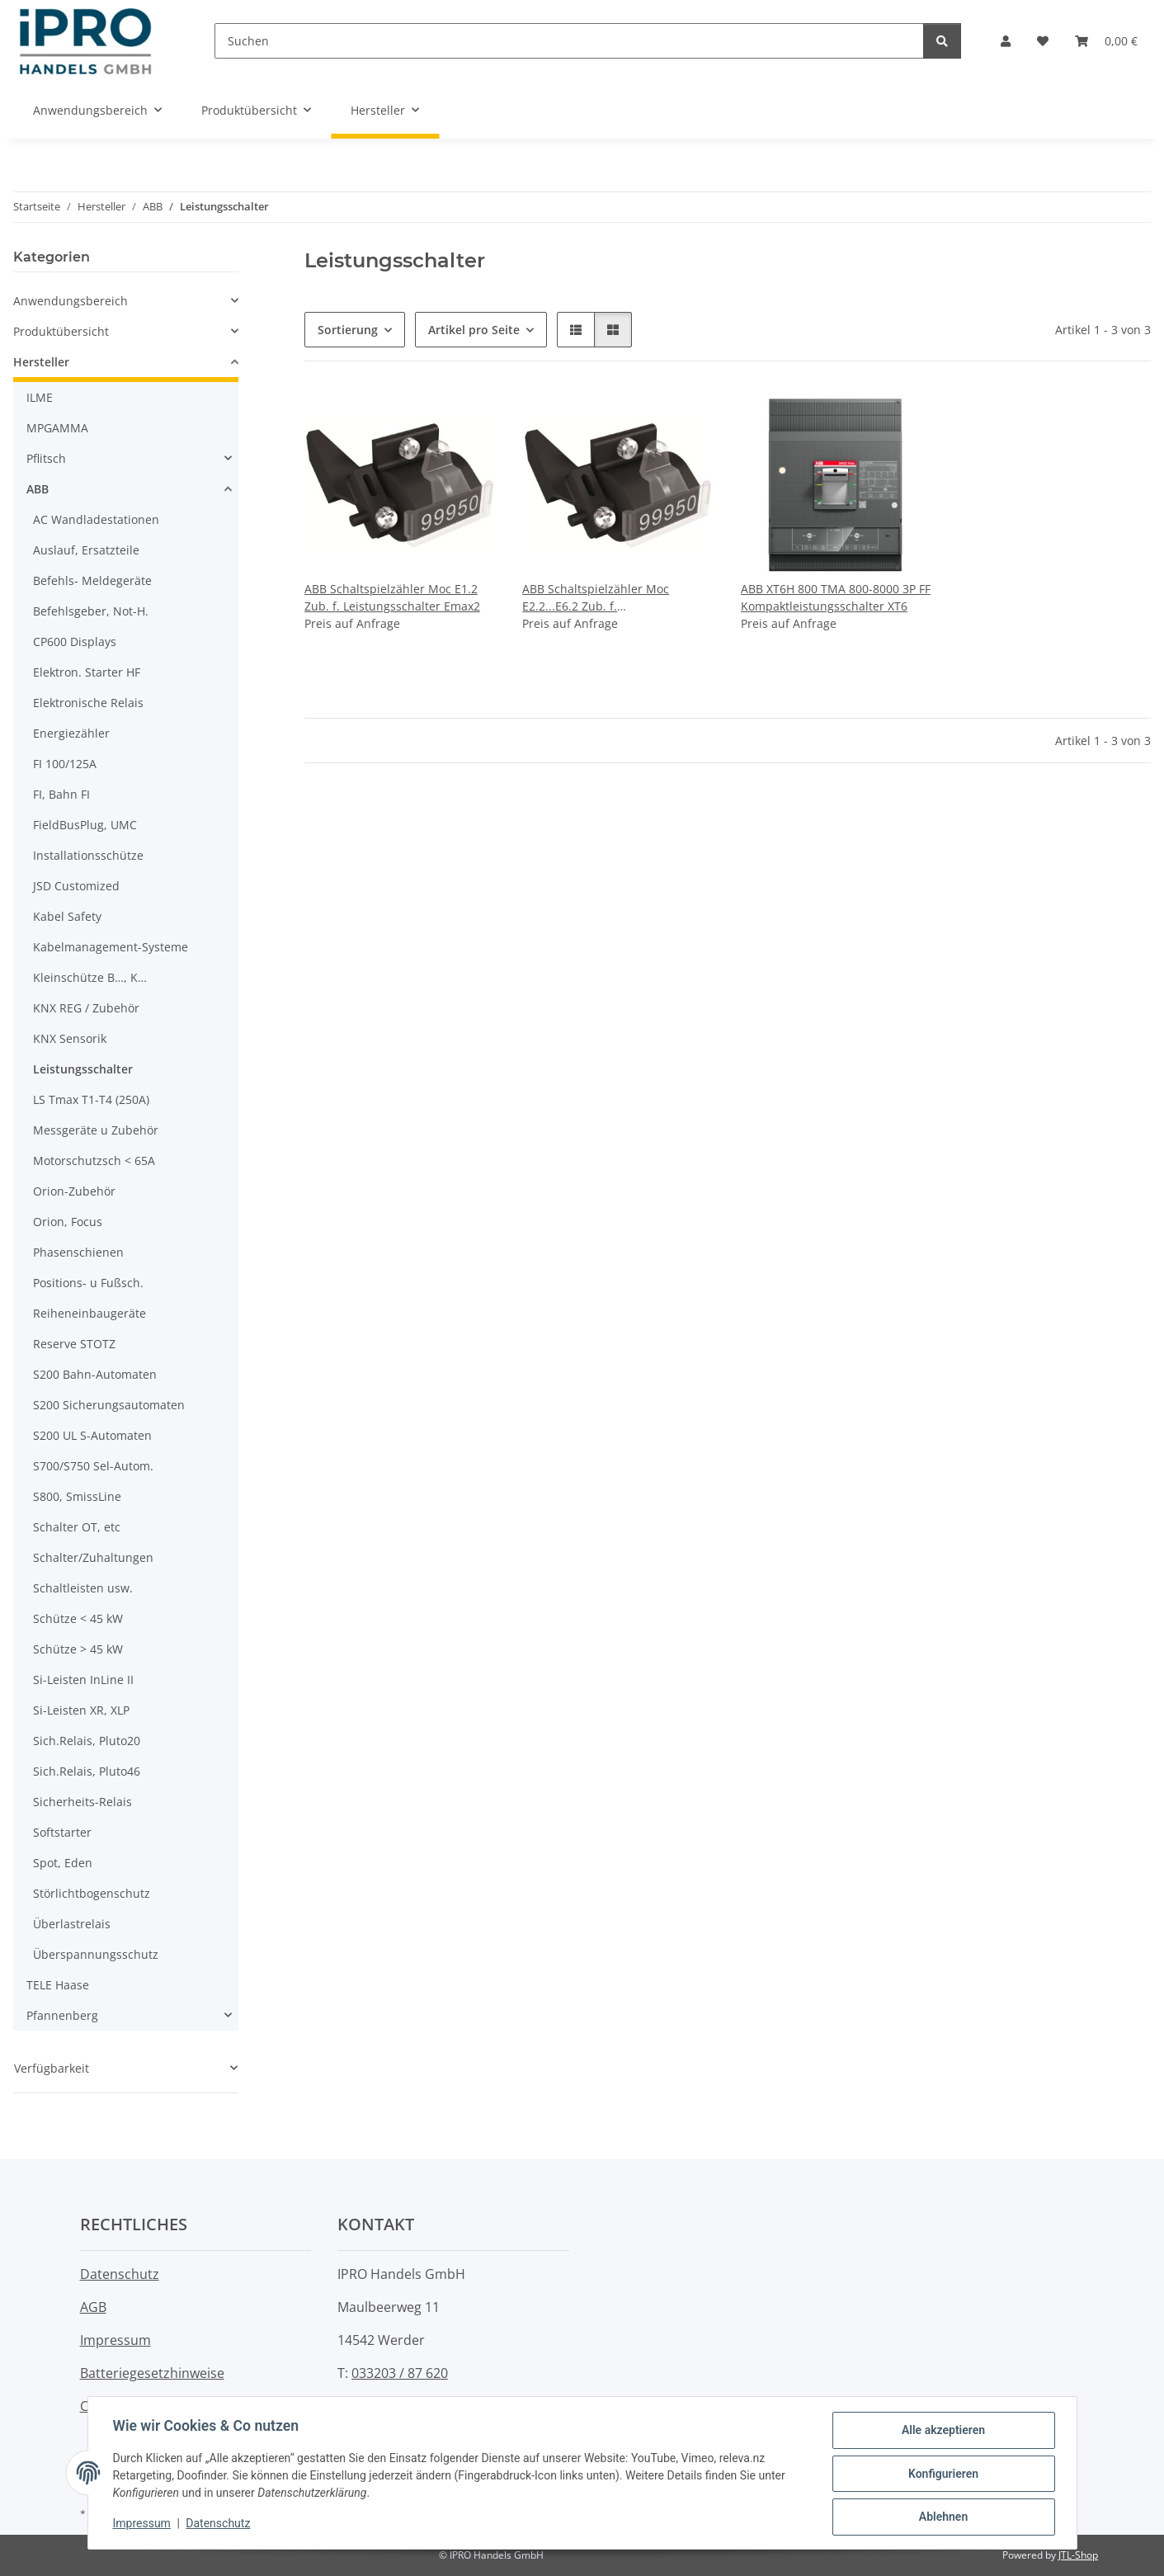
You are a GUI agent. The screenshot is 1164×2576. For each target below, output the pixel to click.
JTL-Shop (1078, 2555)
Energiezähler (71, 733)
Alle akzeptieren (941, 2431)
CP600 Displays (74, 641)
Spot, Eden (62, 1863)
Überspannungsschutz (95, 1954)
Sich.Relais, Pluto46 (86, 1771)
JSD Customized (76, 886)
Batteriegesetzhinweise (152, 2373)
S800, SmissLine (77, 1496)
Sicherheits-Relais (82, 1801)
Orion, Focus (67, 1221)
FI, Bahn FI (61, 794)
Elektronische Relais (88, 702)
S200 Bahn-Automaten (95, 1374)
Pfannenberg (62, 2015)
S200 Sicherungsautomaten (109, 1405)
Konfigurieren (942, 2474)
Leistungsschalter (83, 1069)
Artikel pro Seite (474, 329)
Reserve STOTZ (74, 1344)
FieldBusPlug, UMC (85, 825)
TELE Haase (57, 1985)
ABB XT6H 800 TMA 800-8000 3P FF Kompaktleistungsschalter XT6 (836, 597)
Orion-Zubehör (74, 1191)
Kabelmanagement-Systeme (110, 947)
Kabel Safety (67, 916)
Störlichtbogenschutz (91, 1893)
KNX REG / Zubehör (86, 1008)
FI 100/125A (65, 763)
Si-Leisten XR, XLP (81, 1710)
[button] (1005, 40)
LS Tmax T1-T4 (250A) (91, 1099)
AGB (93, 2307)
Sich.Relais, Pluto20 (86, 1740)
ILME (39, 397)
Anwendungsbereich (70, 301)
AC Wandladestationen (96, 519)
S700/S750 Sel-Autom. (93, 1466)
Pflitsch (46, 458)
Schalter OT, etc (76, 1527)
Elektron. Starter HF (86, 672)
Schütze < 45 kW (78, 1618)
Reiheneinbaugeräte (89, 1313)
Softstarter (62, 1832)
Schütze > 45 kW (78, 1649)
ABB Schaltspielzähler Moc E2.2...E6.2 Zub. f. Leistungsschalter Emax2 (595, 598)
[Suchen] (569, 41)
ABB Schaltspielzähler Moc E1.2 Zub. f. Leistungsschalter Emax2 (392, 597)
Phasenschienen (78, 1252)
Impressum (143, 2524)
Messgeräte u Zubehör (95, 1130)
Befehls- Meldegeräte (92, 580)
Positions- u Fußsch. (88, 1282)
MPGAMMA (57, 428)
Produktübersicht (61, 331)
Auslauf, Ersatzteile (86, 550)
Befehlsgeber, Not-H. (90, 611)
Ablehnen (941, 2517)
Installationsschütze (88, 855)
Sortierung (348, 329)
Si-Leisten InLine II (83, 1679)
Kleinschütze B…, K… (90, 977)
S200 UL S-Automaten (92, 1435)
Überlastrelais (72, 1924)
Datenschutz (219, 2524)
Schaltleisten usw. (83, 1588)
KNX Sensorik (69, 1038)
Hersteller (41, 362)
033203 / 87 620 (399, 2373)
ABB (37, 489)
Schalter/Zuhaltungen (93, 1557)
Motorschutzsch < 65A (94, 1160)
